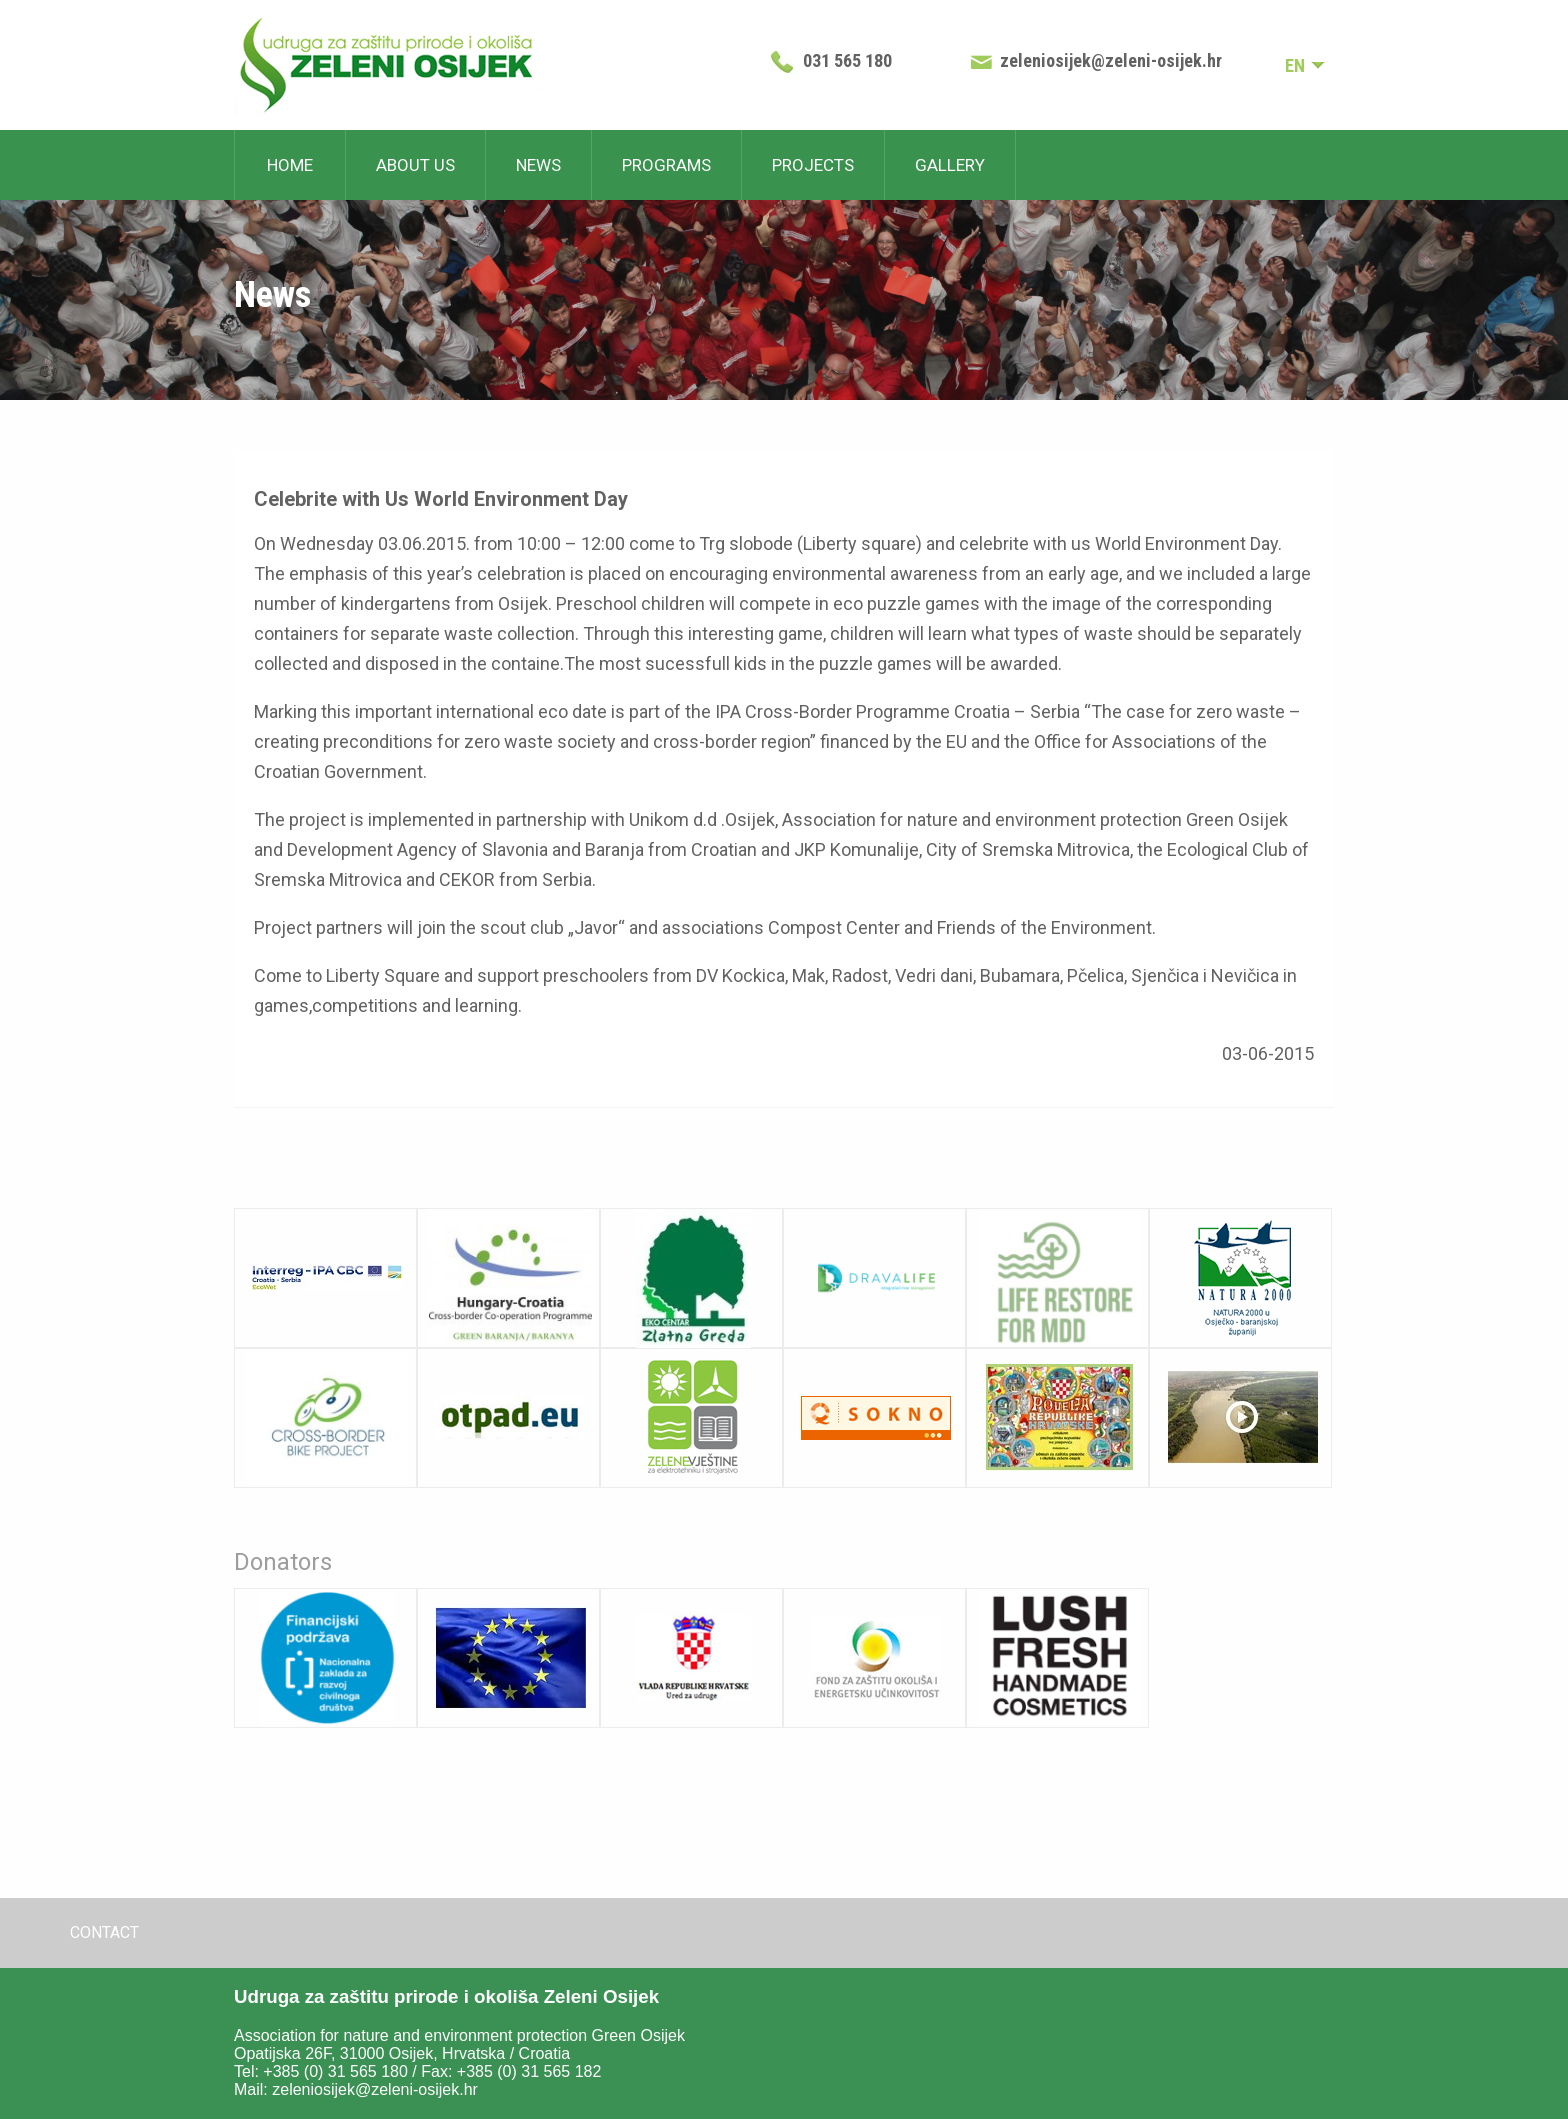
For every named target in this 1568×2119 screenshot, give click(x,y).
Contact (104, 1932)
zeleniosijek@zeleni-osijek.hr (1111, 60)
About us (415, 165)
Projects (813, 165)
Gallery (950, 165)
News (538, 165)
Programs (666, 165)
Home (290, 165)
